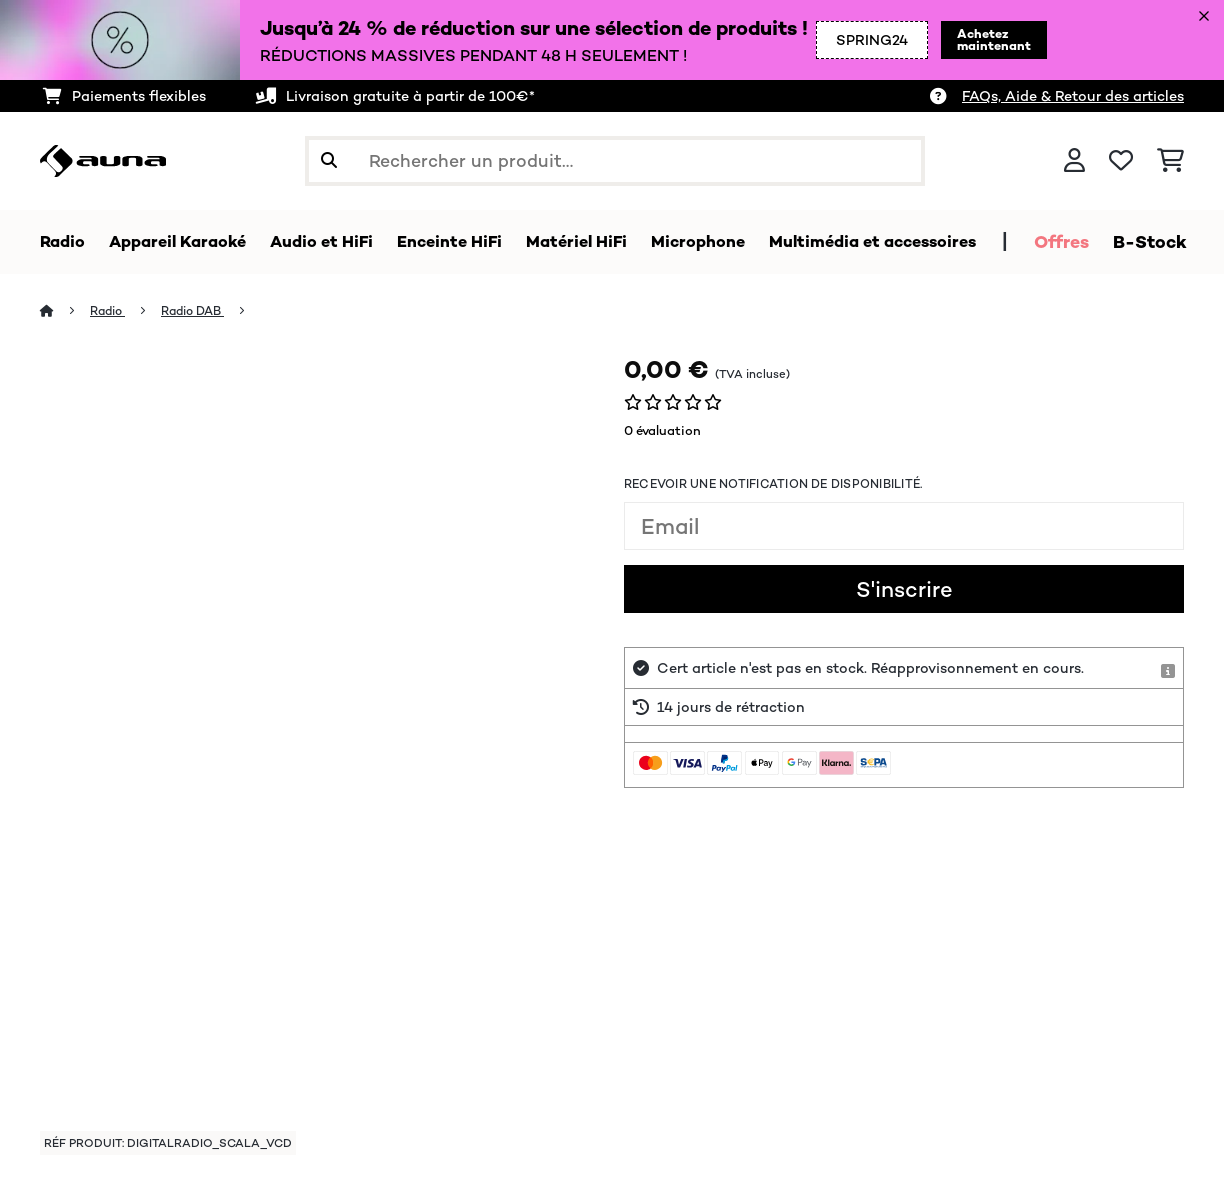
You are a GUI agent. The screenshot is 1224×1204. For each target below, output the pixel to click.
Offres (1132, 242)
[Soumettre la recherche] (329, 161)
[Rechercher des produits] (615, 161)
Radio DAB (201, 311)
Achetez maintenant (951, 40)
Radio (110, 311)
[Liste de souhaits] (1121, 161)
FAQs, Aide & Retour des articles (1073, 96)
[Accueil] (65, 311)
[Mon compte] (1074, 161)
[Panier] (1170, 161)
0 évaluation (662, 431)
